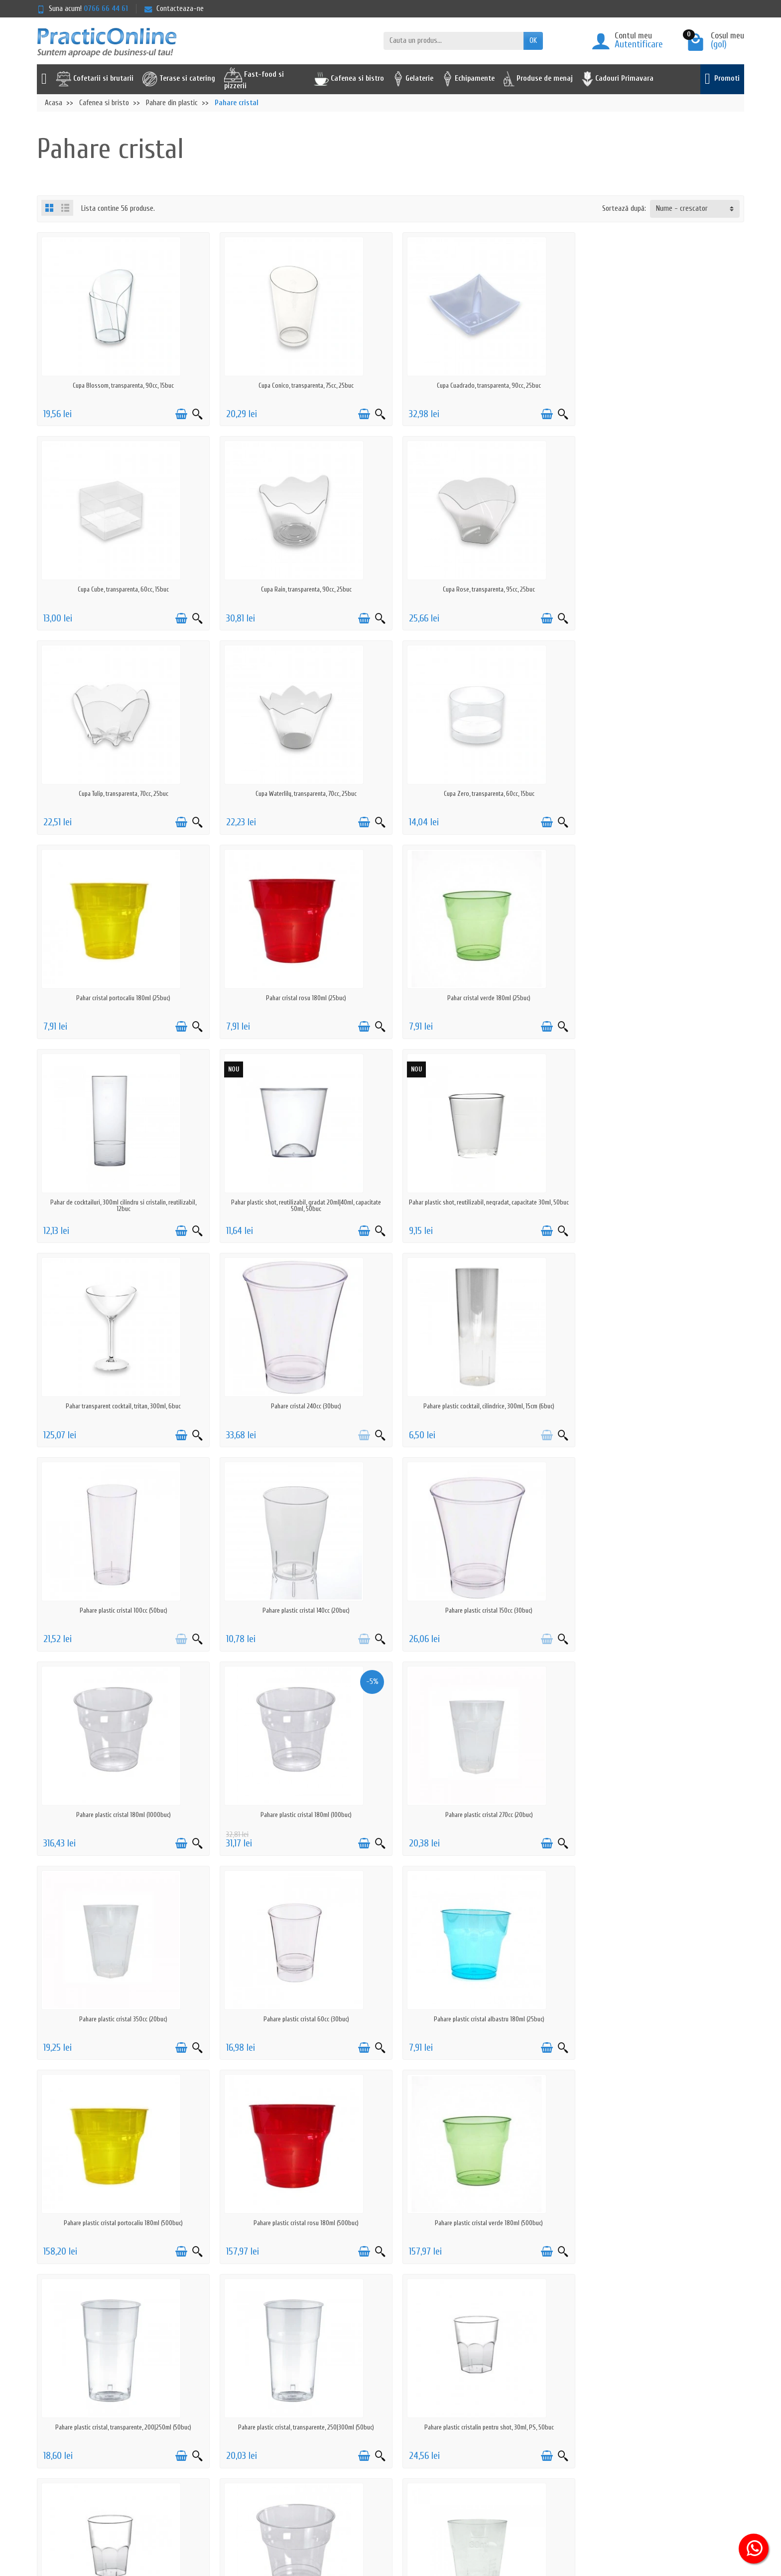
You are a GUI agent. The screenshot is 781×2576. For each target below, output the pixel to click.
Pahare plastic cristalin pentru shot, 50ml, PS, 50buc (301, 2019)
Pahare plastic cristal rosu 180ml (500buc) (121, 1815)
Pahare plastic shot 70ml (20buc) (301, 2223)
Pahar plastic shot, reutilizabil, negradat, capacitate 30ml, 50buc (480, 1001)
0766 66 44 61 (106, 8)
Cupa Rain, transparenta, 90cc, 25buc (121, 589)
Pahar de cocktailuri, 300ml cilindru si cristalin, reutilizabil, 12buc (122, 1001)
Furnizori (387, 2449)
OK (533, 40)
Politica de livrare (251, 2397)
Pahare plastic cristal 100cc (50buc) (480, 1202)
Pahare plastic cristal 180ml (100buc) (480, 1406)
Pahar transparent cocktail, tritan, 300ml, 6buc (659, 998)
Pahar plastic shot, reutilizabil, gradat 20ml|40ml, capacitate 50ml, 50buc (301, 1001)
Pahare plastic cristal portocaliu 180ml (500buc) (659, 1610)
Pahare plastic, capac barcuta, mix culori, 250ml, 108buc (480, 2223)
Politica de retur (250, 2410)
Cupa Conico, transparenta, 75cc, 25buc (301, 385)
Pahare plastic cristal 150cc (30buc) (121, 1406)
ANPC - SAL (538, 2423)
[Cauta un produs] (453, 41)
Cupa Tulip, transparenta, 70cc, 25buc (480, 589)
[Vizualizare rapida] (194, 414)
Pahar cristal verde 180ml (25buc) (659, 793)
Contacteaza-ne (174, 8)
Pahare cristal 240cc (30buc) (122, 1202)
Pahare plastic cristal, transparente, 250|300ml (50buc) (660, 1815)
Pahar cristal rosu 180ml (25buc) (480, 793)
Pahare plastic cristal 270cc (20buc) (659, 1406)
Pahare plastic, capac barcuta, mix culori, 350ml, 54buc (660, 2223)
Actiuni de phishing (254, 2462)
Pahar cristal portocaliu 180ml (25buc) (301, 793)
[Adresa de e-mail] (367, 2515)
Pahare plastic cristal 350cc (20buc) (122, 1610)
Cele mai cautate (399, 2423)
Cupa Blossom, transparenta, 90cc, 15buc (121, 385)
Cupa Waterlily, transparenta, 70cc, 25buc (659, 589)
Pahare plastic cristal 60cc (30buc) (301, 1610)
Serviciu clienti (542, 2397)
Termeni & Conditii (253, 2449)
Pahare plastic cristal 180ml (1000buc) (301, 1406)
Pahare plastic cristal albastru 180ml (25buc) (480, 1610)
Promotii (387, 2397)
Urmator (725, 2284)
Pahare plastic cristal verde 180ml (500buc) (301, 1815)
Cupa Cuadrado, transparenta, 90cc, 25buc (480, 385)
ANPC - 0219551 (544, 2410)
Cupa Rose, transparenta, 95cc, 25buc (301, 589)
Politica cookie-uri (252, 2436)
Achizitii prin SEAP (400, 2462)
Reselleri (387, 2436)
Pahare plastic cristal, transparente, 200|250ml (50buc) (480, 1815)
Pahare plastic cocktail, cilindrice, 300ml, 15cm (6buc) (301, 1202)
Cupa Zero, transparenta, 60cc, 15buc (121, 793)
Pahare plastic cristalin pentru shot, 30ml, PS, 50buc (121, 2019)
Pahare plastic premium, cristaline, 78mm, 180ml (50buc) (480, 2019)
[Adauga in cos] (177, 414)
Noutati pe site (397, 2410)
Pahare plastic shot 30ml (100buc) (659, 2019)
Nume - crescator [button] (682, 208)
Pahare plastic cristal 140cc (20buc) (659, 1202)
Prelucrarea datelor (254, 2423)
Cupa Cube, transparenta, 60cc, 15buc (659, 385)
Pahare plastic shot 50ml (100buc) (121, 2223)
